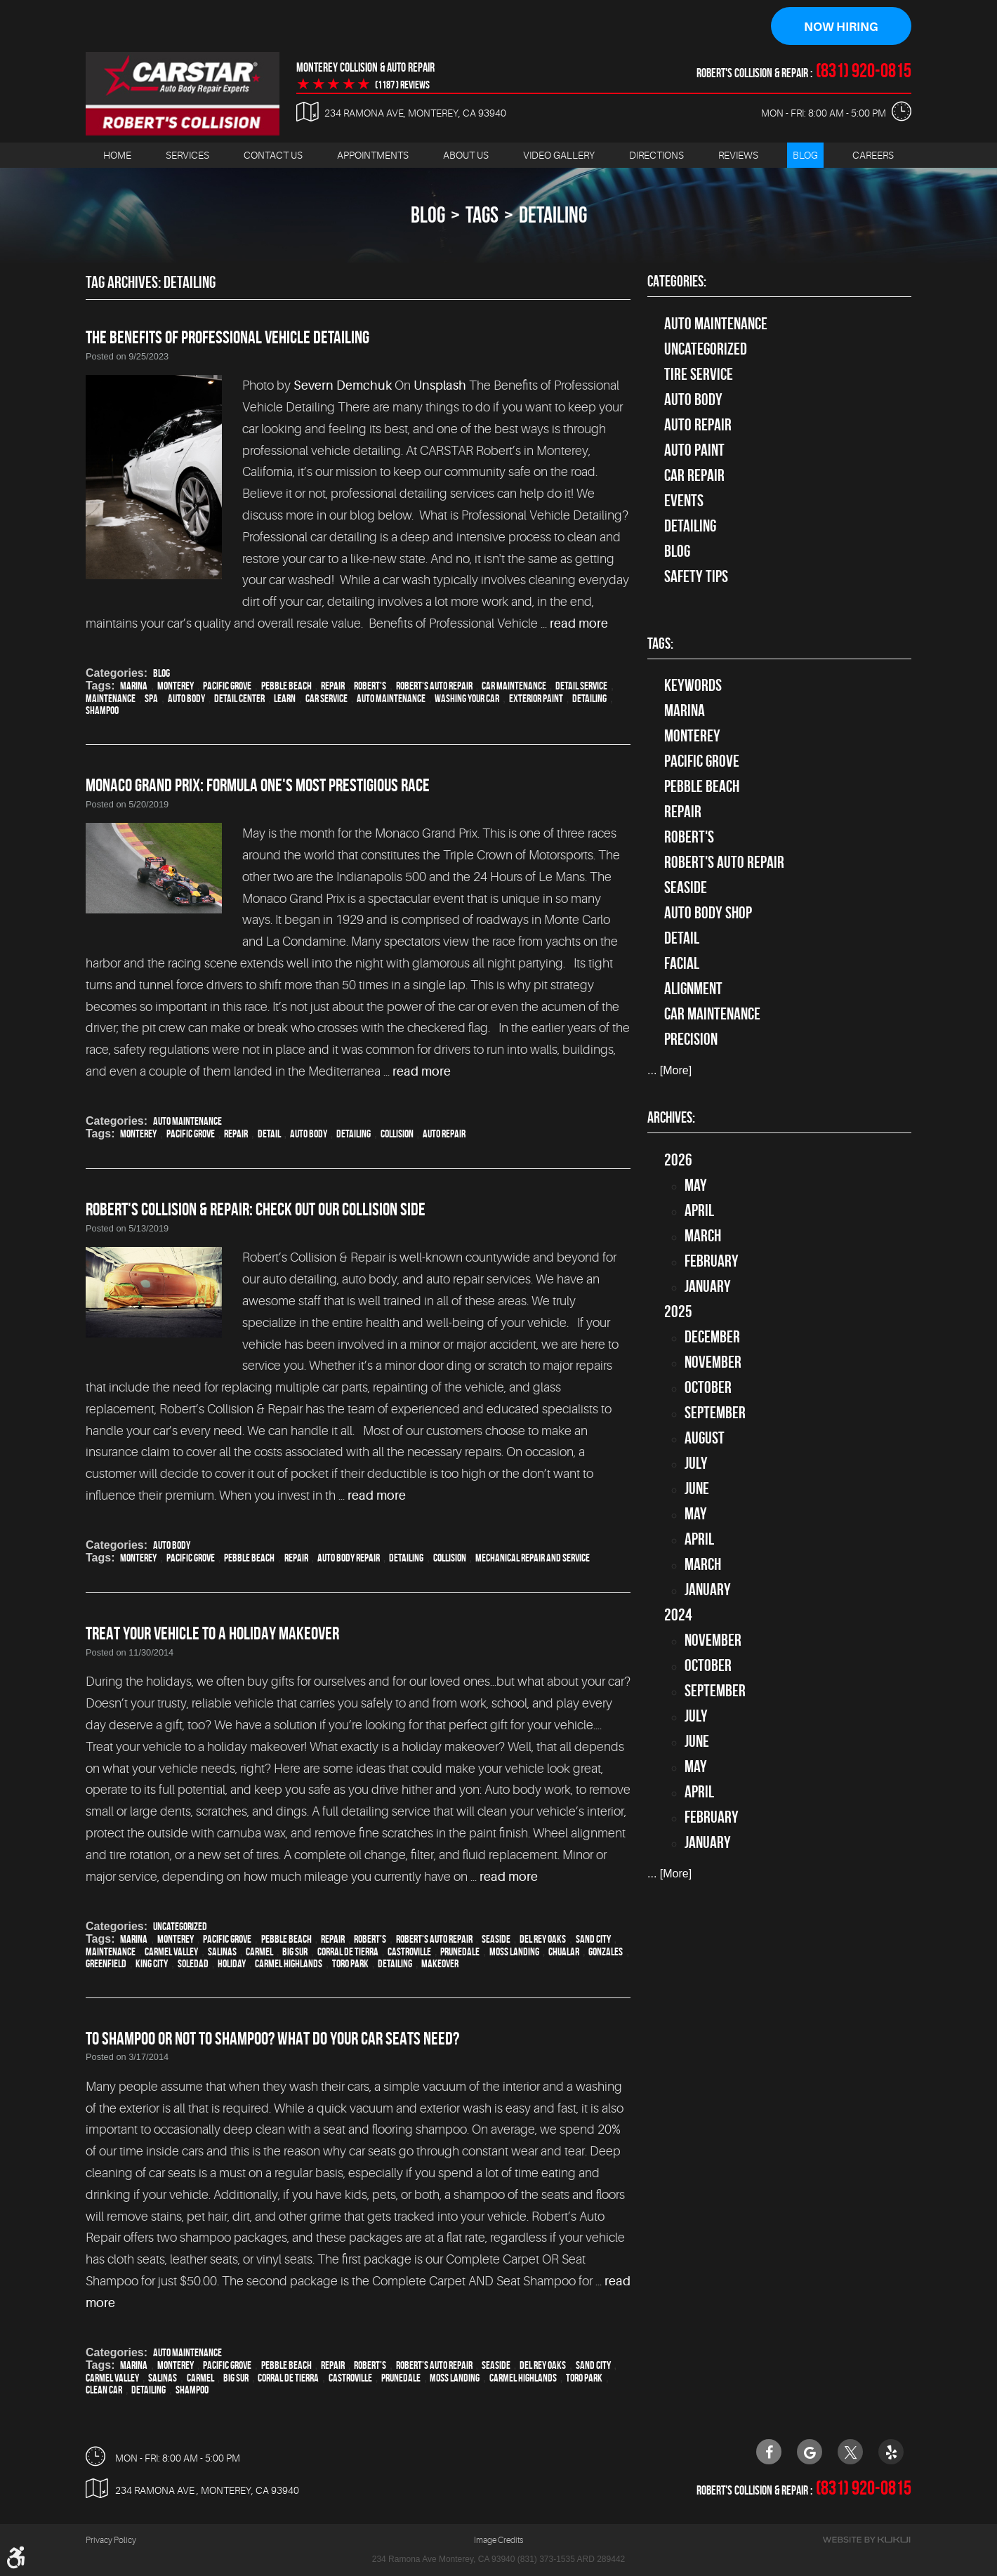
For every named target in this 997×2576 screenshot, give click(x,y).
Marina (133, 686)
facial (681, 964)
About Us (466, 155)
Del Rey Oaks (543, 1939)
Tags (482, 215)
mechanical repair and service (532, 1558)
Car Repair (694, 475)
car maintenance (514, 686)
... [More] (669, 1071)
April (699, 1210)
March (703, 1236)
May (696, 1185)
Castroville (409, 1951)
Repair (333, 686)
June (697, 1488)
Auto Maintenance (187, 1122)
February (712, 1261)
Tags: (660, 643)
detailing (553, 215)
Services (187, 155)
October (708, 1387)
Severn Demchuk (342, 386)
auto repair (444, 1134)
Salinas (222, 1951)
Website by (866, 2540)
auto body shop (708, 913)
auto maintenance (391, 698)
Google (809, 2451)
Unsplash (440, 386)
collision (397, 1134)
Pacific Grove (227, 686)
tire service (698, 374)
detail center (239, 698)
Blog (805, 155)
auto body (186, 698)
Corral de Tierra (347, 1951)
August (705, 1438)
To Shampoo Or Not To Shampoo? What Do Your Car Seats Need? (272, 2038)
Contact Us (273, 155)
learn (285, 698)
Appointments (373, 155)
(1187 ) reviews (402, 85)
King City (152, 1963)
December (712, 1337)
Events (684, 500)
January (708, 1286)
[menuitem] (117, 156)
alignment (693, 989)
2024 (678, 1615)
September (715, 1412)
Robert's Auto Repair (434, 686)
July (696, 1463)
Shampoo (102, 710)
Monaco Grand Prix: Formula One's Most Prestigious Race (258, 785)
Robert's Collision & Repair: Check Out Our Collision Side (255, 1210)
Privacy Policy (111, 2541)
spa (151, 698)
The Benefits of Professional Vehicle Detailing (227, 337)
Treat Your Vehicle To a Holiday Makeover (212, 1634)
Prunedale (460, 1951)
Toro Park (350, 1963)
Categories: (676, 281)
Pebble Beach (286, 686)
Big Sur (295, 1951)
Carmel (259, 1951)
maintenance (111, 698)
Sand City (593, 1939)
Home (117, 155)
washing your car (467, 698)
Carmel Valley (171, 1951)
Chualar (563, 1951)
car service (326, 698)
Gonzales (605, 1951)
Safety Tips (696, 576)
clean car (104, 2390)
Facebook (768, 2451)
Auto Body (171, 1546)
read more (579, 624)
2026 (678, 1160)
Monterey (175, 686)
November (713, 1362)
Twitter (850, 2451)
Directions (656, 155)
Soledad (193, 1963)
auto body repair (348, 1558)
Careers (873, 155)
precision (691, 1040)
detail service (581, 686)
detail (269, 1134)
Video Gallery (559, 155)
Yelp (891, 2451)
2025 (678, 1311)
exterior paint (536, 698)
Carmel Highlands (288, 1963)
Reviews (738, 155)
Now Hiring (841, 27)
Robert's (370, 686)
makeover (439, 1963)
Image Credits (498, 2541)
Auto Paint (694, 450)
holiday (232, 1963)
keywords (693, 686)
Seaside (496, 1939)
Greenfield (106, 1963)
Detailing (690, 526)
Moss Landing (514, 1951)
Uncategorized (180, 1926)
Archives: (671, 1117)
